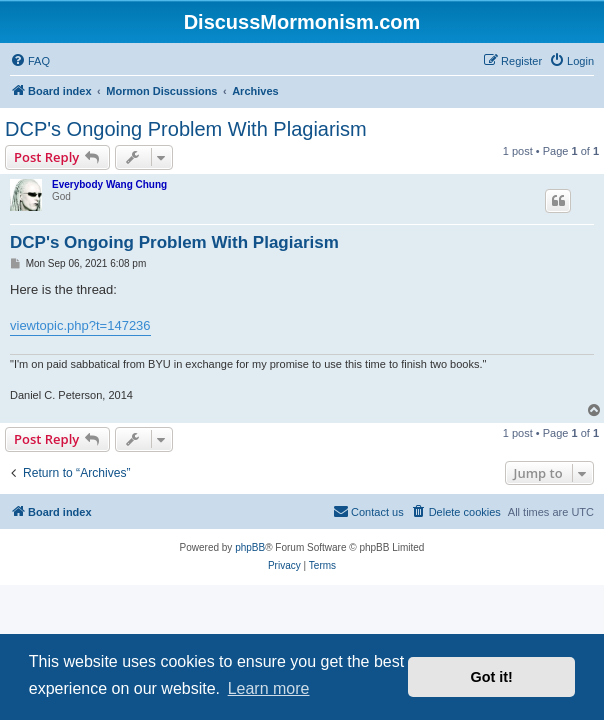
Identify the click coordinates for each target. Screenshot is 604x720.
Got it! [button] (492, 677)
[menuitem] (30, 61)
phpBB (250, 547)
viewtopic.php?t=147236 (80, 325)
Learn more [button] (269, 688)
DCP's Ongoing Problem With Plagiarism (186, 129)
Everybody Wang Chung (109, 184)
